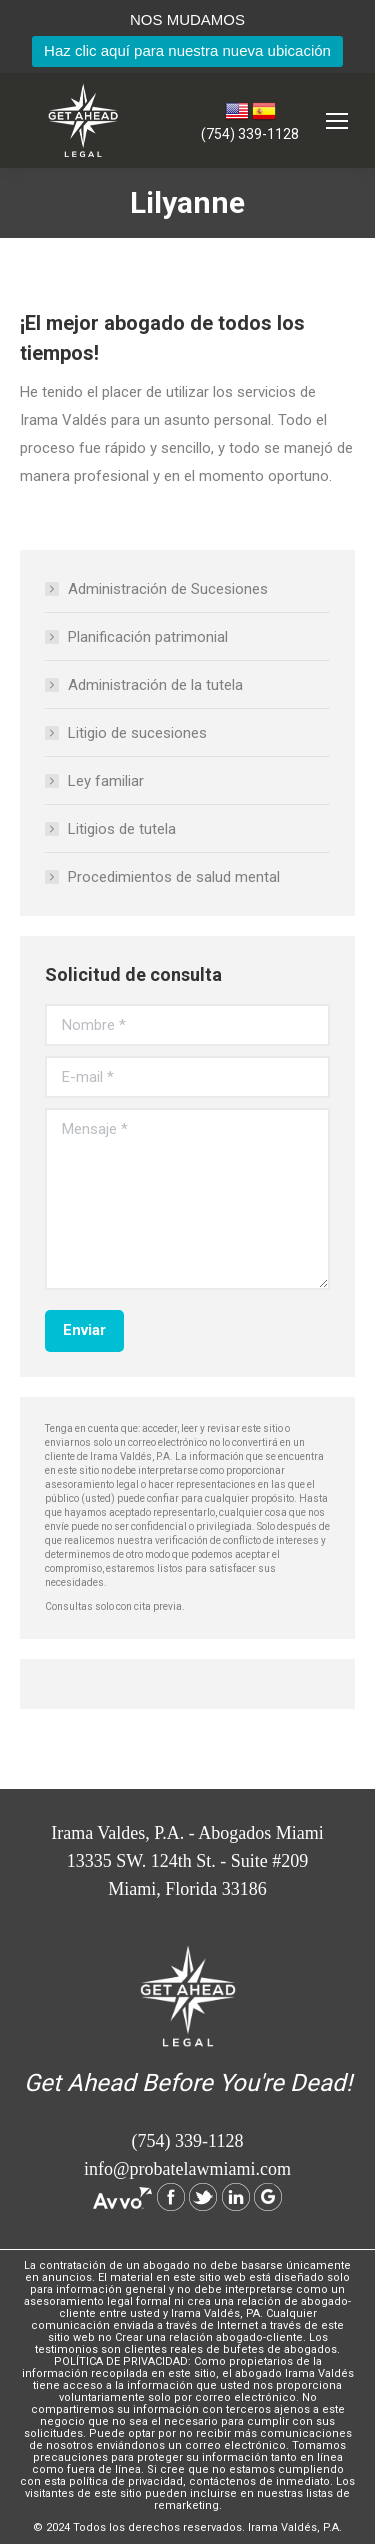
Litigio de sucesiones (137, 733)
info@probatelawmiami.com (187, 2169)
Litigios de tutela (122, 829)
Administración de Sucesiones (168, 589)
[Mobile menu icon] (337, 121)
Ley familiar (106, 781)
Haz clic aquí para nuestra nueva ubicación (187, 50)
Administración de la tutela (155, 685)
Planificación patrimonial (148, 637)
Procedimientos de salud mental (174, 877)
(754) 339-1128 (250, 134)
